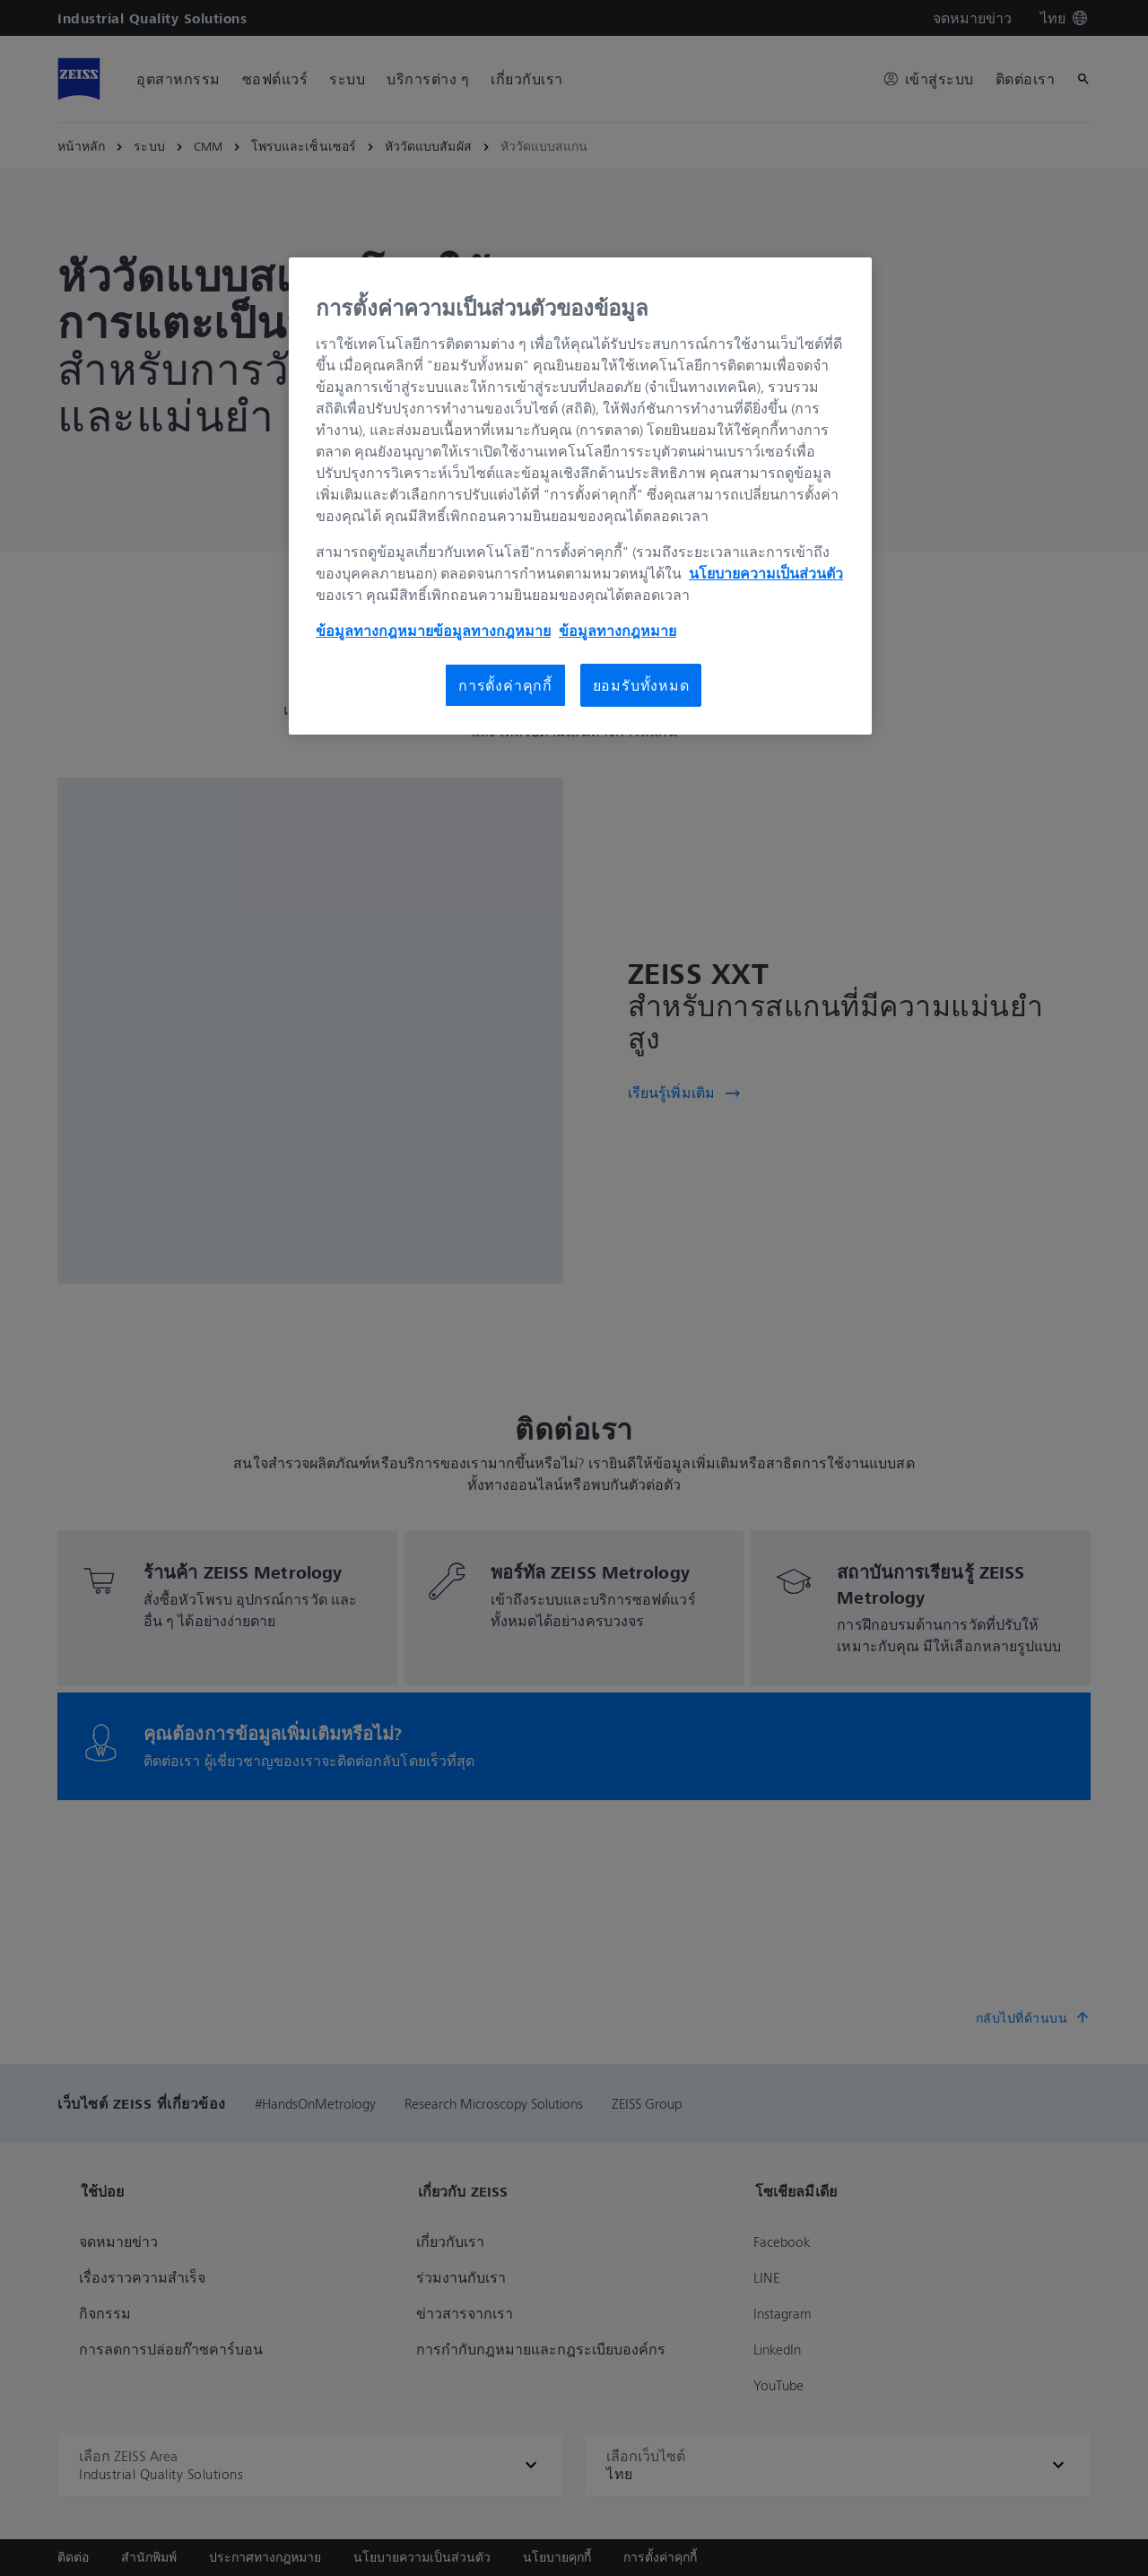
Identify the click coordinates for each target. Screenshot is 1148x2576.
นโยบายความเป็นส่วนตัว (766, 573)
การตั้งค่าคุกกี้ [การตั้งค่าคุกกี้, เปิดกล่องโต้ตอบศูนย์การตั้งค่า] (505, 685)
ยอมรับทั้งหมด (641, 685)
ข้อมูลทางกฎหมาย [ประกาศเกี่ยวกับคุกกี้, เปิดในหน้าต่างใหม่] (617, 630)
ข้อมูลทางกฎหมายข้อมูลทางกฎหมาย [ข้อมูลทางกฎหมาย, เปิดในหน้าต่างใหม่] (433, 630)
